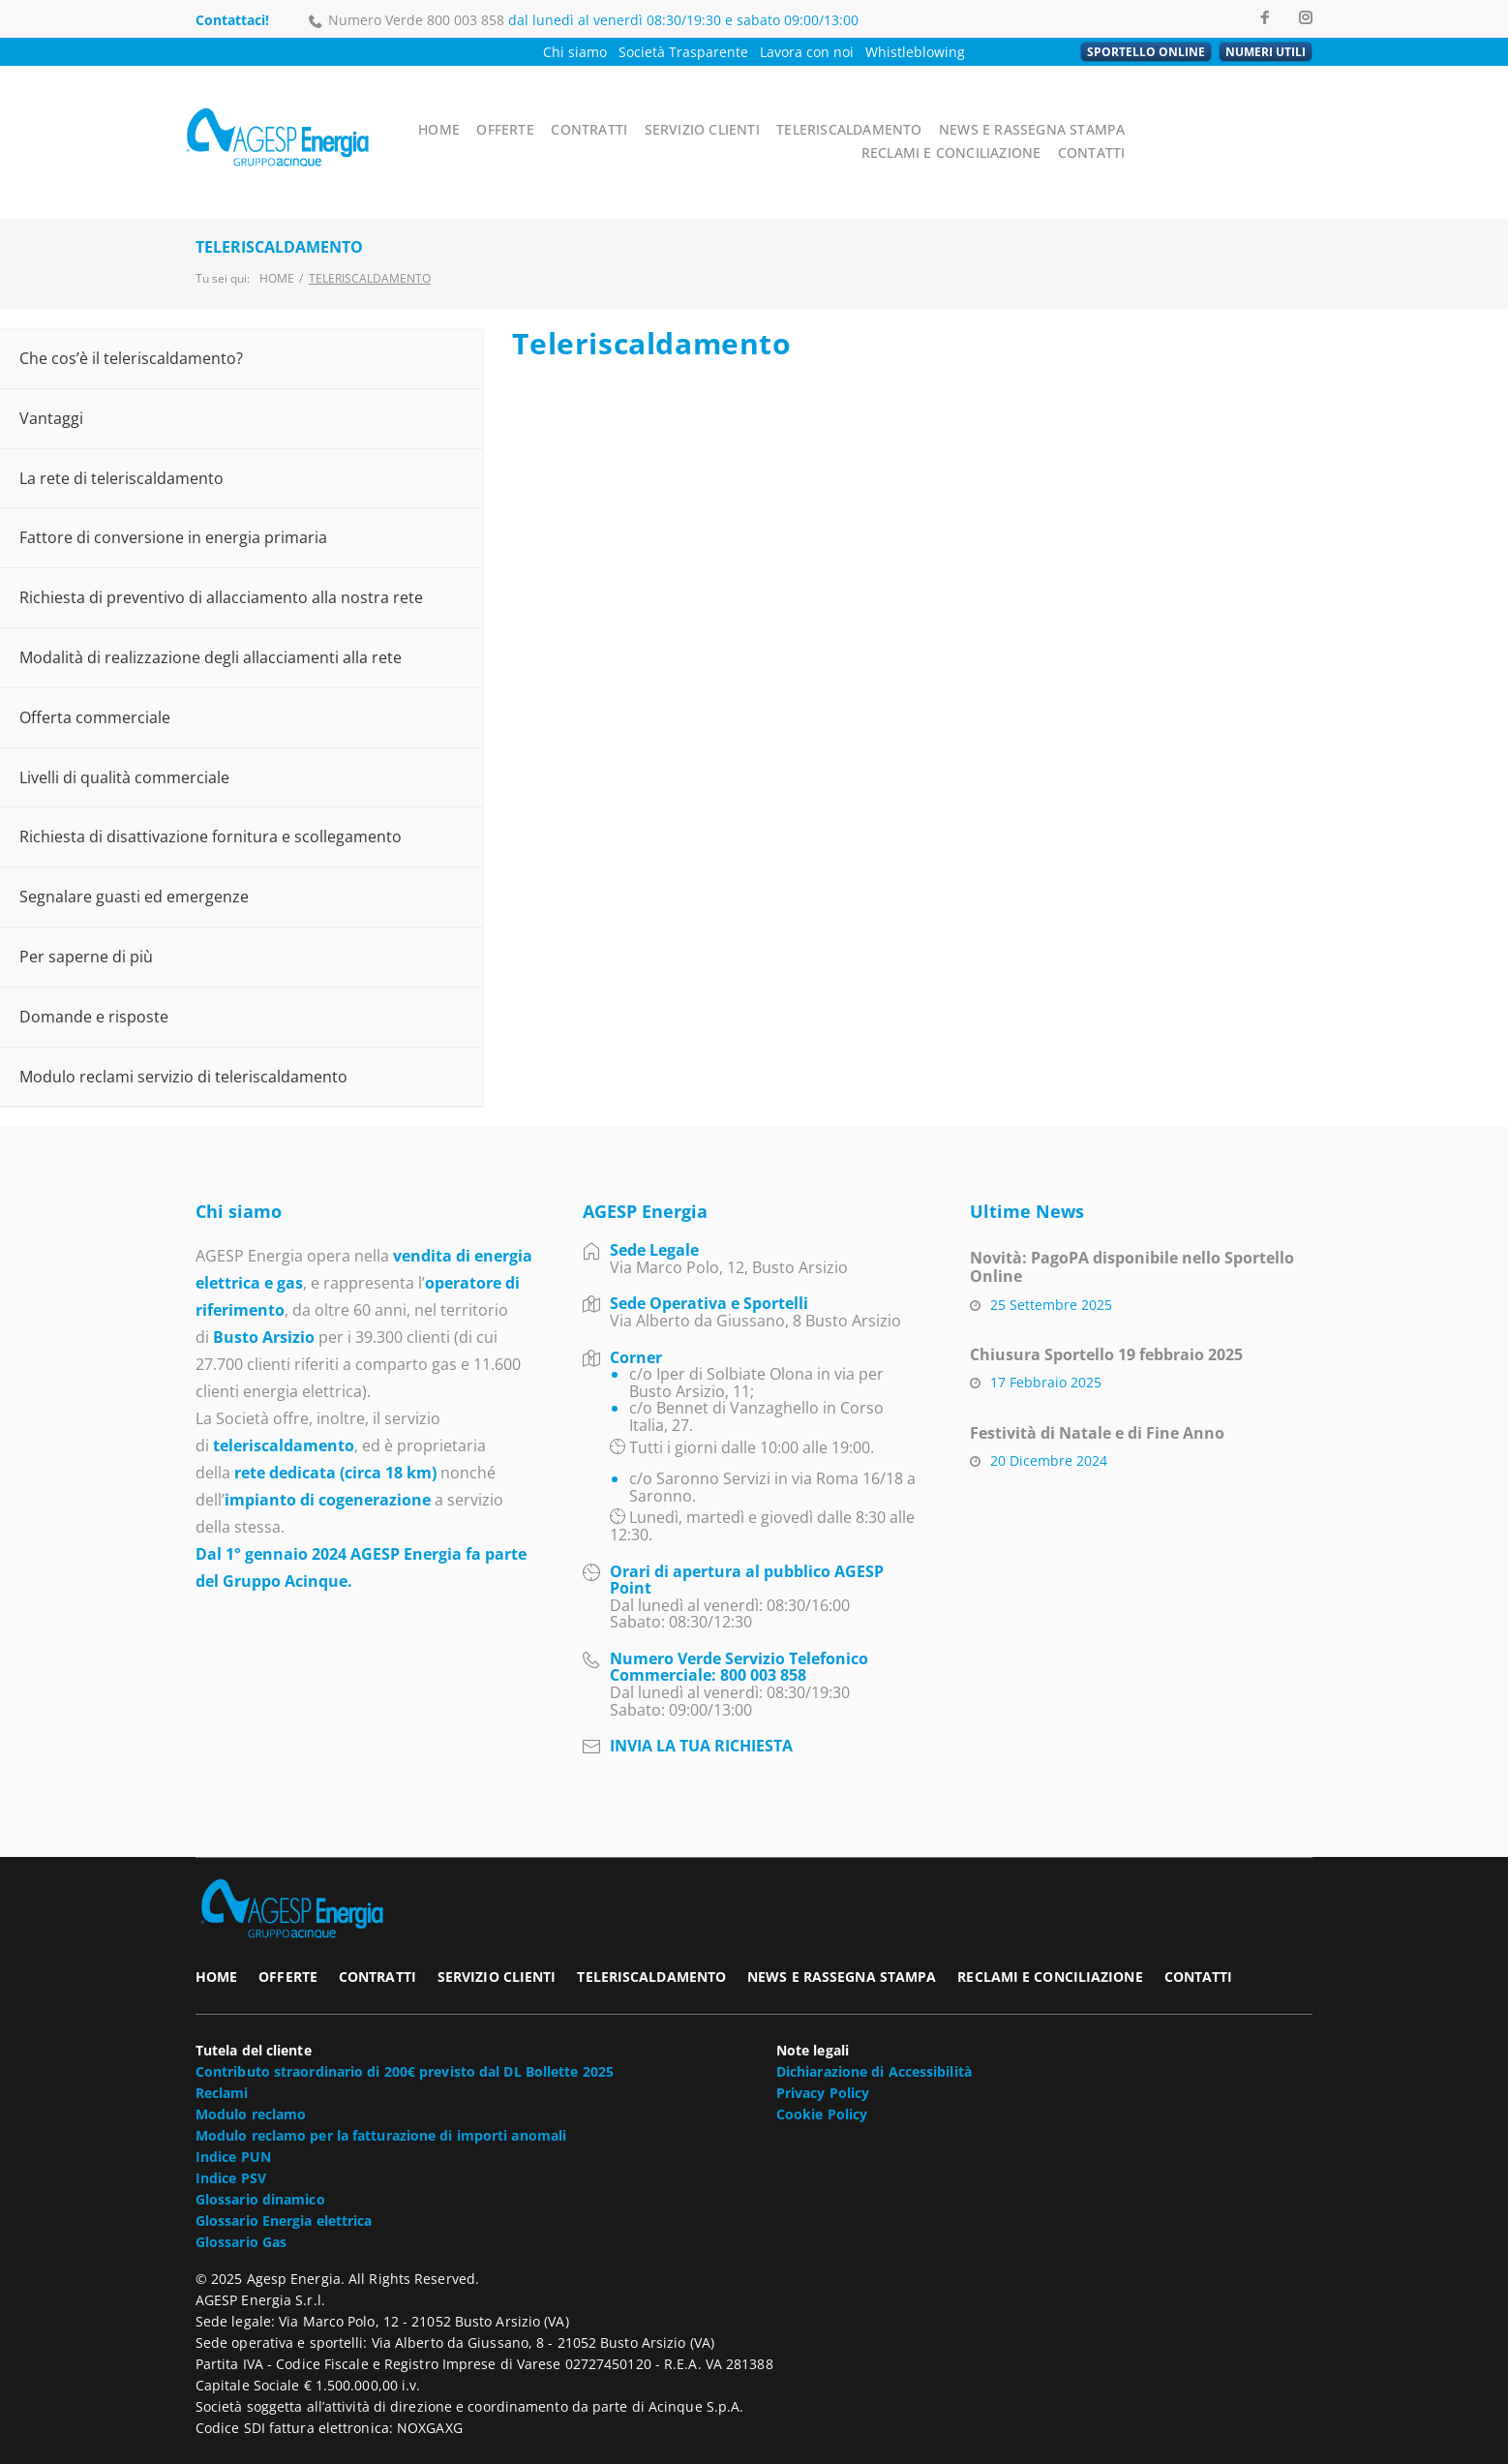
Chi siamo (575, 52)
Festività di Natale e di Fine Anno (1097, 1394)
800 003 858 (465, 20)
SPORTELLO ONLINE (1146, 52)
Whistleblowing (915, 52)
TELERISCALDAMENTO (880, 111)
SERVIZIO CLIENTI (743, 111)
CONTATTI (1279, 132)
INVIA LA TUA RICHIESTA (701, 1707)
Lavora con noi (807, 52)
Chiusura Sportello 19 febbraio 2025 (1106, 1315)
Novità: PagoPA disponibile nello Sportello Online (1132, 1228)
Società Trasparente (683, 52)
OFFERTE (557, 111)
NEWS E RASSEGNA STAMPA (1047, 111)
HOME (493, 111)
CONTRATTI (637, 111)
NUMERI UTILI (1265, 52)
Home (276, 239)
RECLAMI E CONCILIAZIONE (1229, 111)
